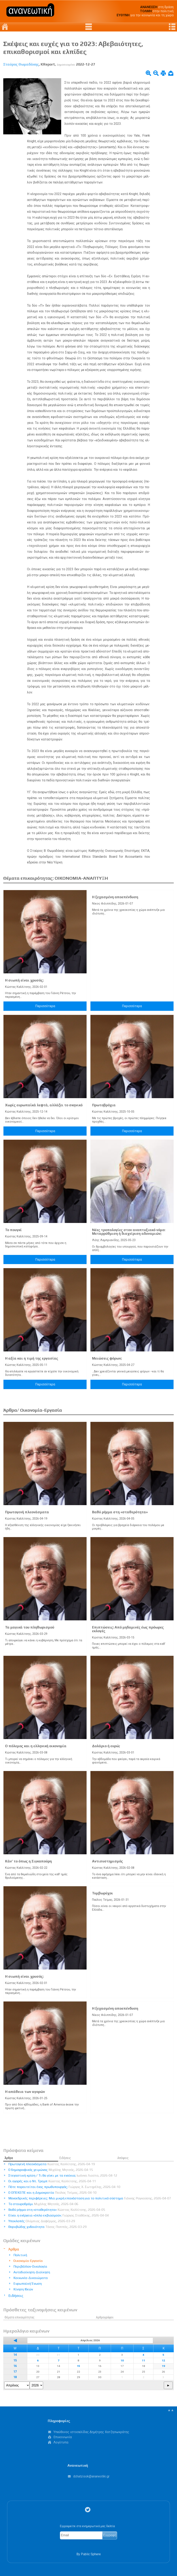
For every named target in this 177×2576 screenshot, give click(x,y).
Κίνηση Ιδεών (23, 2289)
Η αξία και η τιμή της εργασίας (31, 1358)
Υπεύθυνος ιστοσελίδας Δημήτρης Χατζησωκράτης (91, 2432)
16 (15, 2366)
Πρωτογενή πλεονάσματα (27, 1512)
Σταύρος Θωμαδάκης (21, 64)
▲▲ (170, 2410)
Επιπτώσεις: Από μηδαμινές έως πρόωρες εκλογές (128, 1629)
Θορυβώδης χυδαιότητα (47, 2227)
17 (15, 2371)
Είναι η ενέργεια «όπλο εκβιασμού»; (58, 2215)
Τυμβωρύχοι (102, 1893)
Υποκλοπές (41, 2221)
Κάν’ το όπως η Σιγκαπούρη (28, 1861)
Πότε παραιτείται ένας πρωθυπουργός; (64, 2187)
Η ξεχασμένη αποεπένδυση (115, 897)
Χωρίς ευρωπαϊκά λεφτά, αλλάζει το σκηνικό (44, 1105)
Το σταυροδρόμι (43, 2204)
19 (163, 2366)
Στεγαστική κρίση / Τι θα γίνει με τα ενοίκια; (62, 2175)
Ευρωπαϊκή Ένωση (27, 2283)
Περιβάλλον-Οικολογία (30, 2266)
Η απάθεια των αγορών (25, 2092)
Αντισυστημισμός (107, 1861)
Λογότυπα (60, 2442)
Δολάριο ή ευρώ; (106, 1746)
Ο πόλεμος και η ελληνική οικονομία (35, 1746)
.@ (91, 2476)
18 (15, 2377)
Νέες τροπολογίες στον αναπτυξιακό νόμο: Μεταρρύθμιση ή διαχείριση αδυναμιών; (128, 1232)
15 (15, 2360)
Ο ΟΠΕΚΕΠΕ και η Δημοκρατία (52, 2192)
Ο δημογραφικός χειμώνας (50, 2170)
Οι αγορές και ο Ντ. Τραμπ (52, 2181)
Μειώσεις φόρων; (107, 1358)
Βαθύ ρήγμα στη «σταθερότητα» (120, 1512)
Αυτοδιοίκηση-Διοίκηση (31, 2272)
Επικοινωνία (62, 2437)
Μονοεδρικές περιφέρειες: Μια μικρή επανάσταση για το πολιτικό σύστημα (89, 2198)
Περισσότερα (45, 1006)
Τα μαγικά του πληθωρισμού (29, 1627)
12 (163, 2360)
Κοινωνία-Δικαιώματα (30, 2278)
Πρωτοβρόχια (104, 1105)
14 (15, 2355)
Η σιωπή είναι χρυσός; (24, 980)
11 (143, 2360)
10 (122, 2360)
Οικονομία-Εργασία (28, 2261)
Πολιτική (20, 2255)
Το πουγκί (13, 1230)
